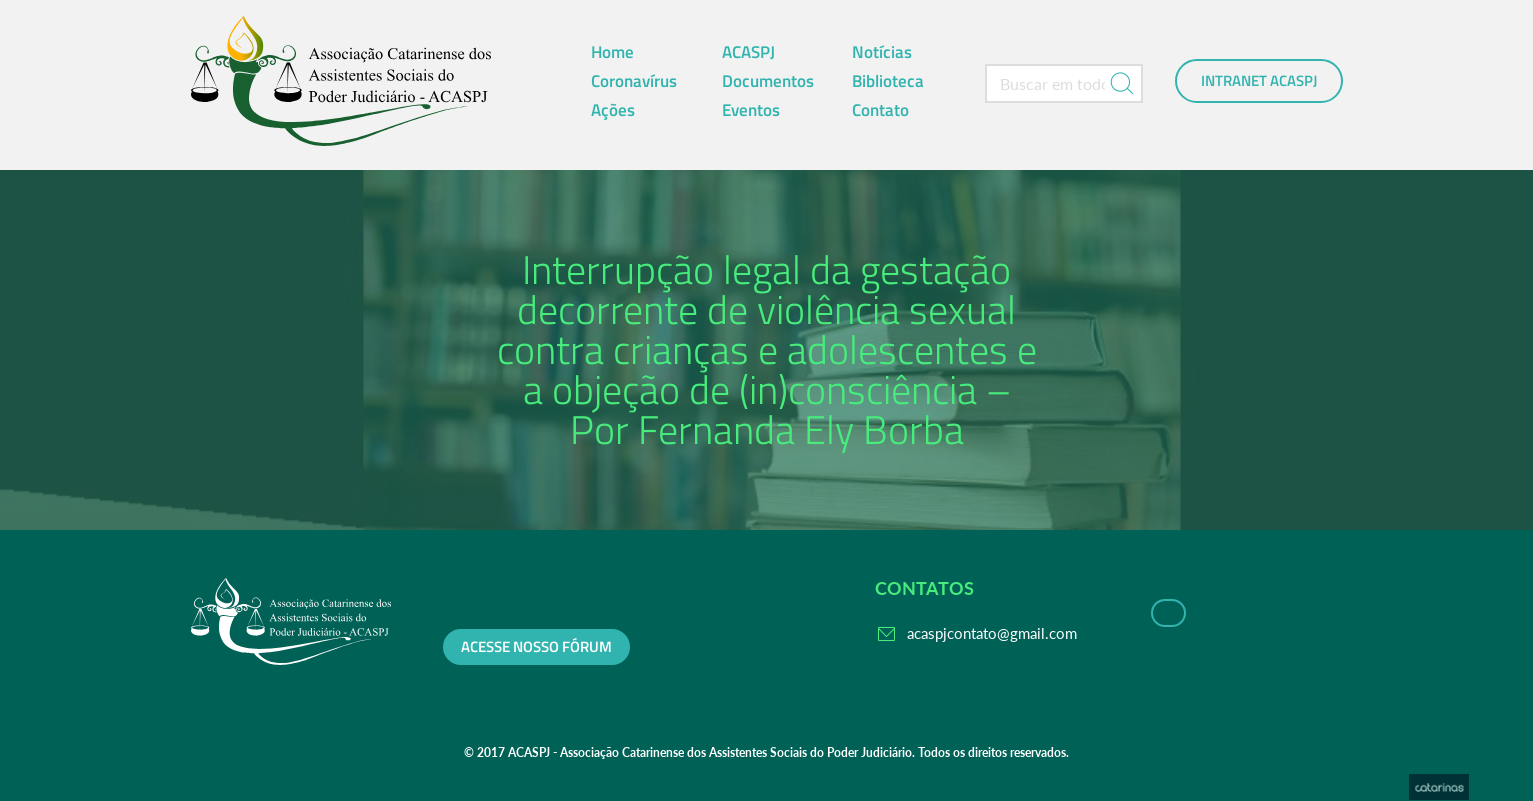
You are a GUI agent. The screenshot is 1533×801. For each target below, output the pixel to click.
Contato (880, 110)
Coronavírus (634, 81)
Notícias (882, 52)
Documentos (768, 81)
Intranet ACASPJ (1259, 81)
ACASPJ (748, 52)
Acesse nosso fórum (536, 647)
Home (612, 52)
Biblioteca (888, 81)
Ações (613, 110)
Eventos (751, 110)
